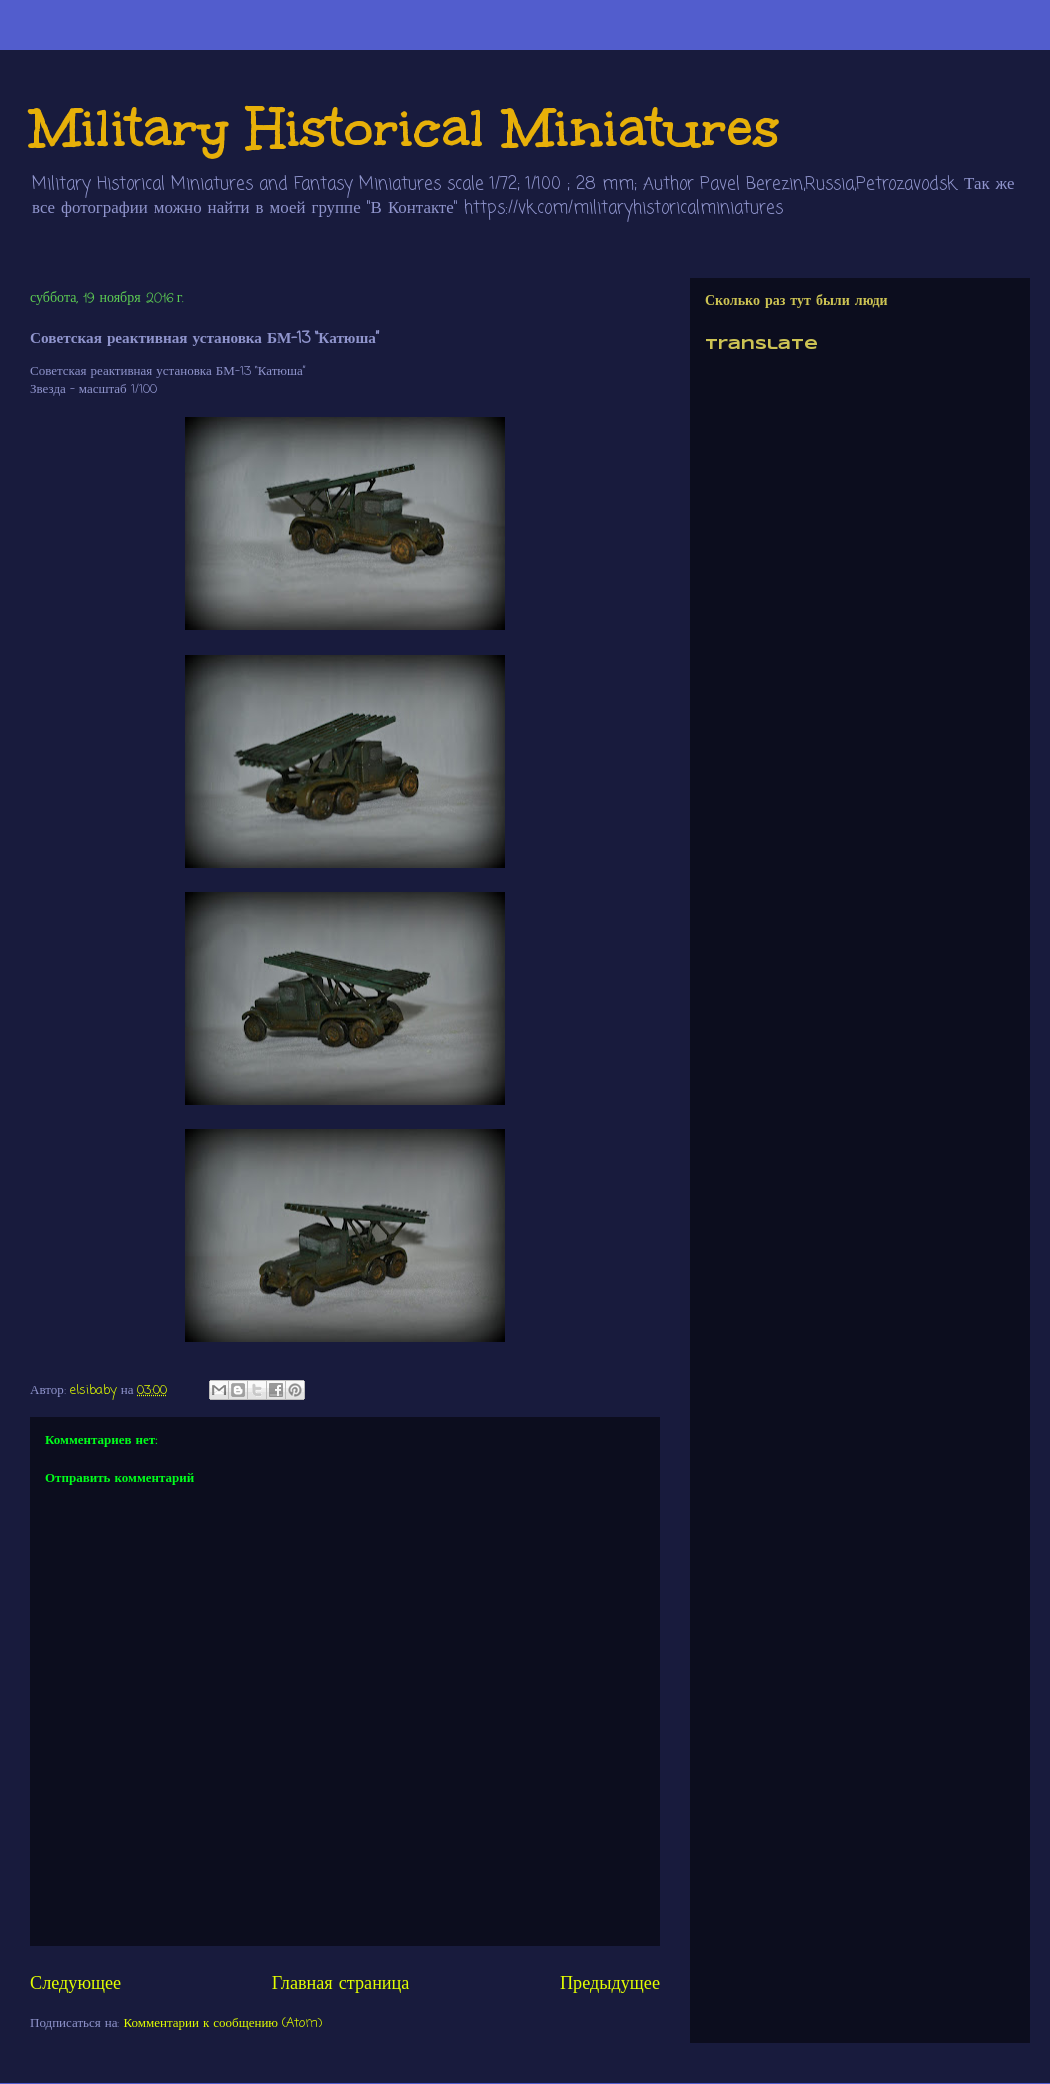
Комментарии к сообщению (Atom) (223, 2023)
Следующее (75, 1984)
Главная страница (341, 1984)
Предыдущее (610, 1984)
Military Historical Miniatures (405, 127)
